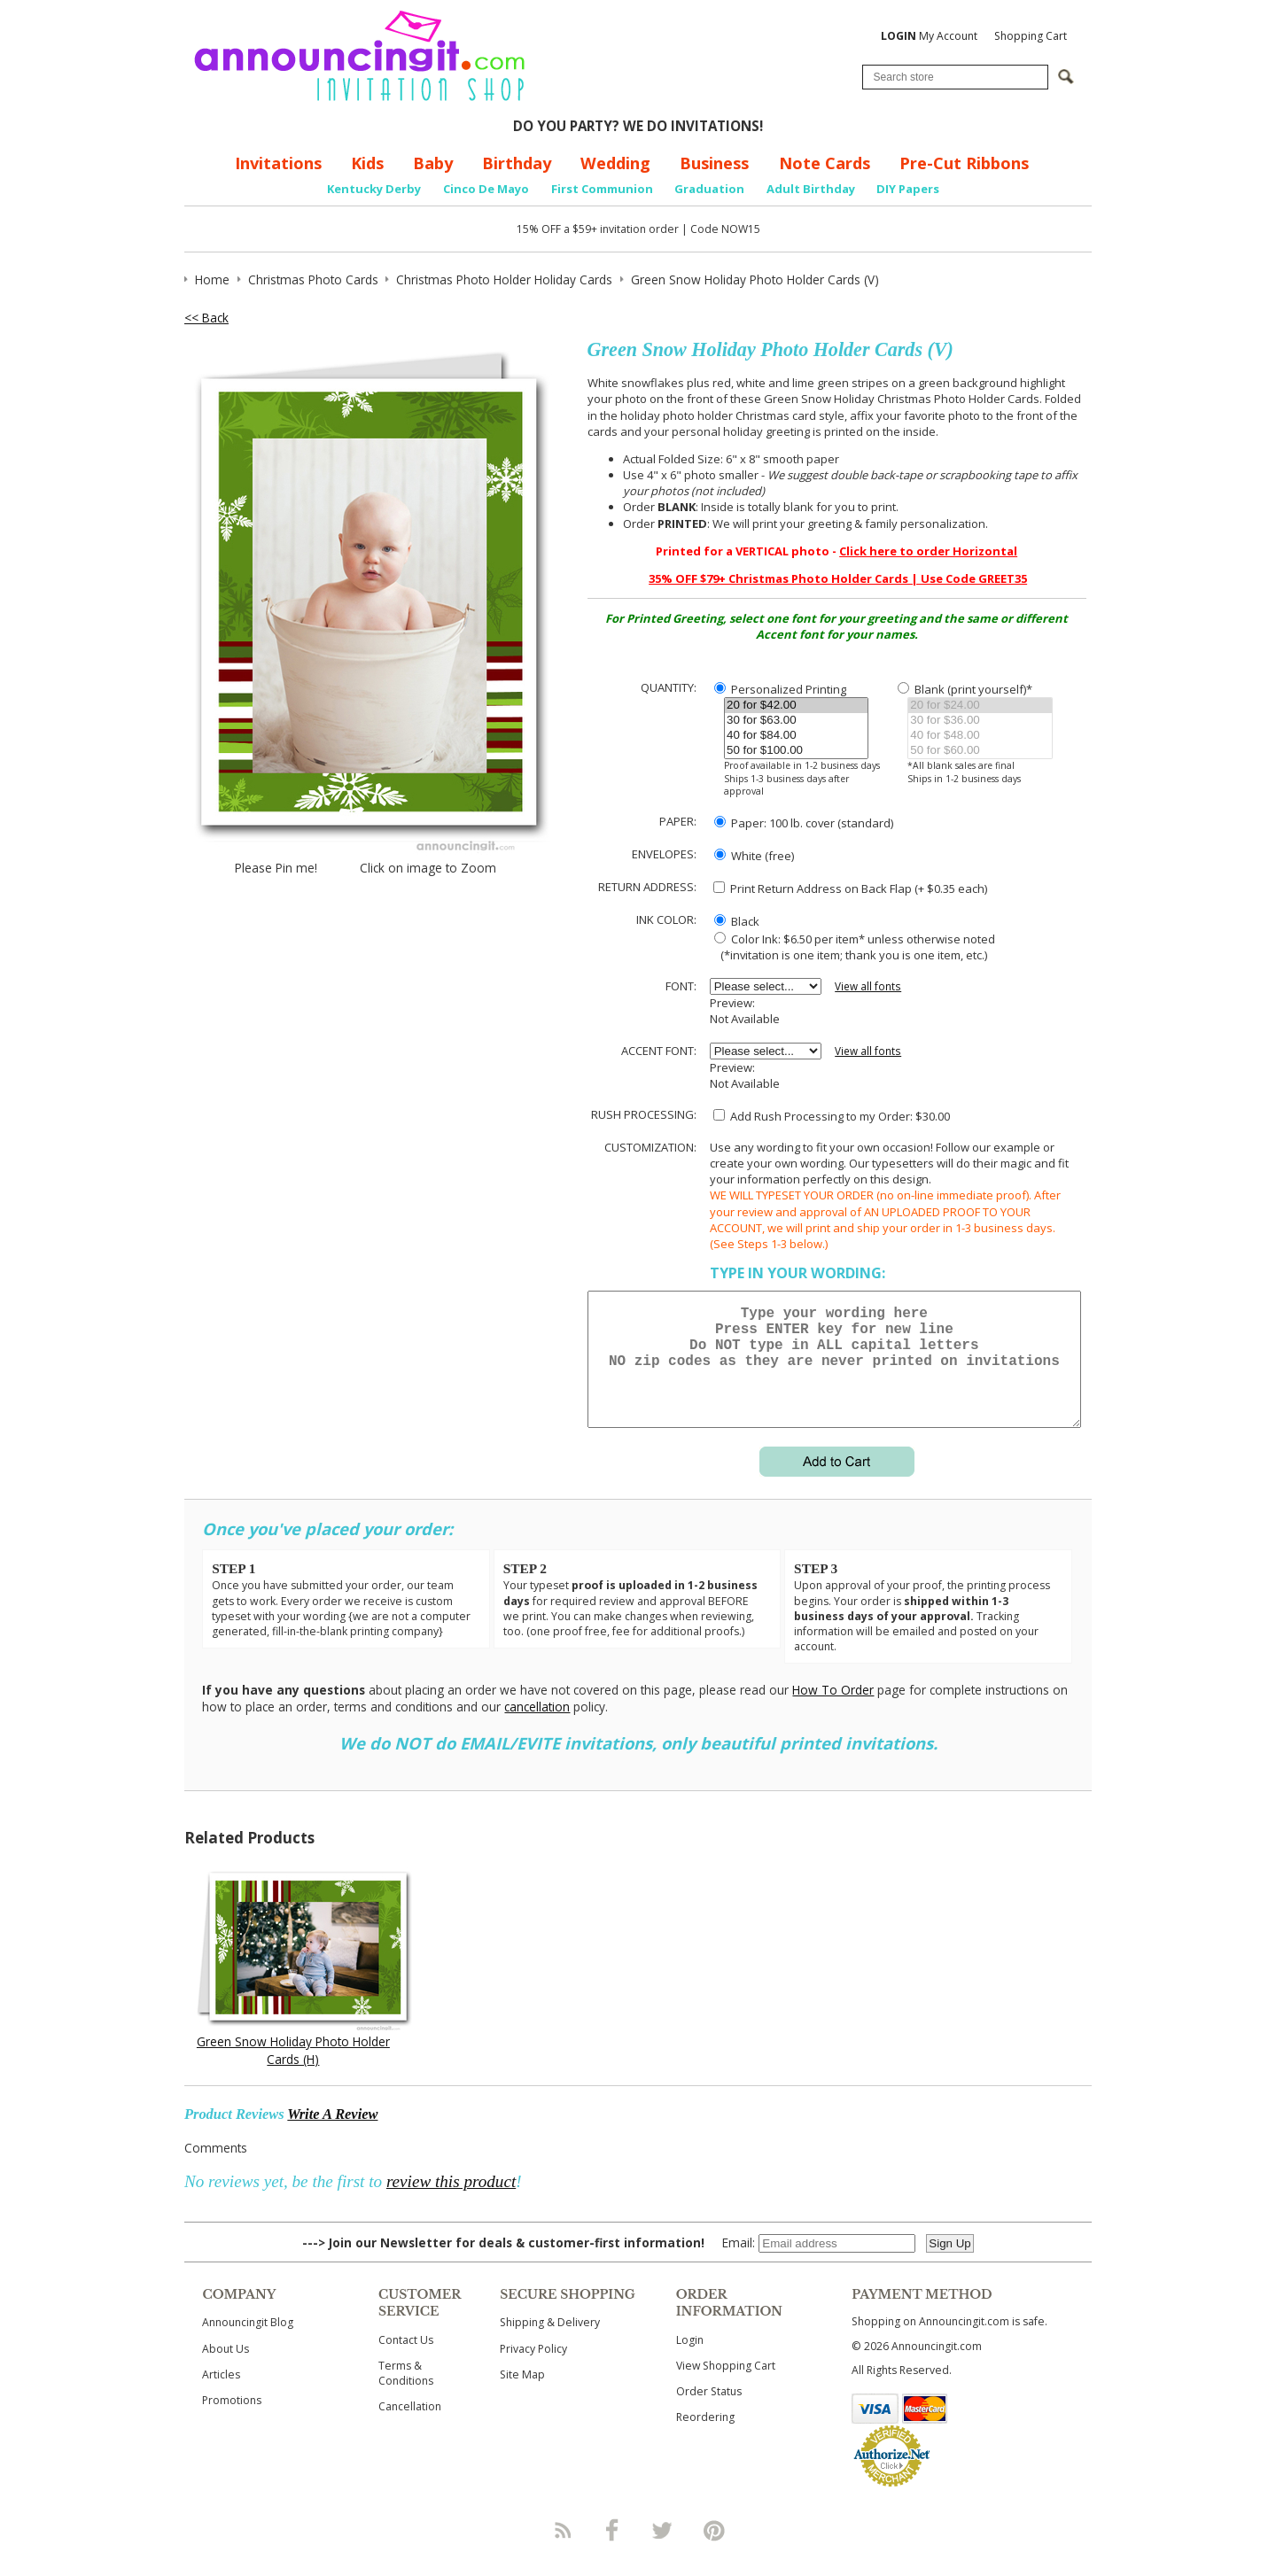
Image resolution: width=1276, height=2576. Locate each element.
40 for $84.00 (796, 735)
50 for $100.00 (796, 750)
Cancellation (409, 2427)
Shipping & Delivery (550, 2343)
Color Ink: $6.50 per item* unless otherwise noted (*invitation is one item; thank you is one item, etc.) (852, 947)
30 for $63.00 (796, 720)
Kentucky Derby (374, 189)
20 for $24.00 (979, 705)
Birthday (516, 163)
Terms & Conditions (405, 2394)
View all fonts (868, 986)
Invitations (278, 163)
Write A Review (332, 2135)
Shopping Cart (1030, 35)
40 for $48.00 (979, 735)
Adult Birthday (810, 189)
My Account (929, 35)
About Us (225, 2370)
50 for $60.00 (979, 750)
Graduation (709, 189)
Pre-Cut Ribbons (964, 163)
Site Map (522, 2395)
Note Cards (824, 163)
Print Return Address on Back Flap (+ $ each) (850, 888)
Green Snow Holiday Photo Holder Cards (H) (293, 2071)
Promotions (231, 2421)
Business (714, 163)
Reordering (705, 2438)
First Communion (602, 189)
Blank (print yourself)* (965, 689)
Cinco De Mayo (486, 189)
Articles (221, 2395)
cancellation (537, 1727)
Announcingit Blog (247, 2343)
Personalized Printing (780, 689)
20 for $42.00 (796, 705)
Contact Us (405, 2361)
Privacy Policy (533, 2370)
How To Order (833, 1711)
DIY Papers (907, 189)
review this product (451, 2202)
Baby (433, 163)
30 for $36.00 (979, 720)
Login (690, 2361)
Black (736, 921)
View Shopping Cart (725, 2386)
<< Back (206, 317)
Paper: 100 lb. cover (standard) (803, 823)
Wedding (615, 163)
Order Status (709, 2412)
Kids (367, 163)
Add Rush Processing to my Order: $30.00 (831, 1116)
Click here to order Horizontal (928, 551)
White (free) (754, 856)
